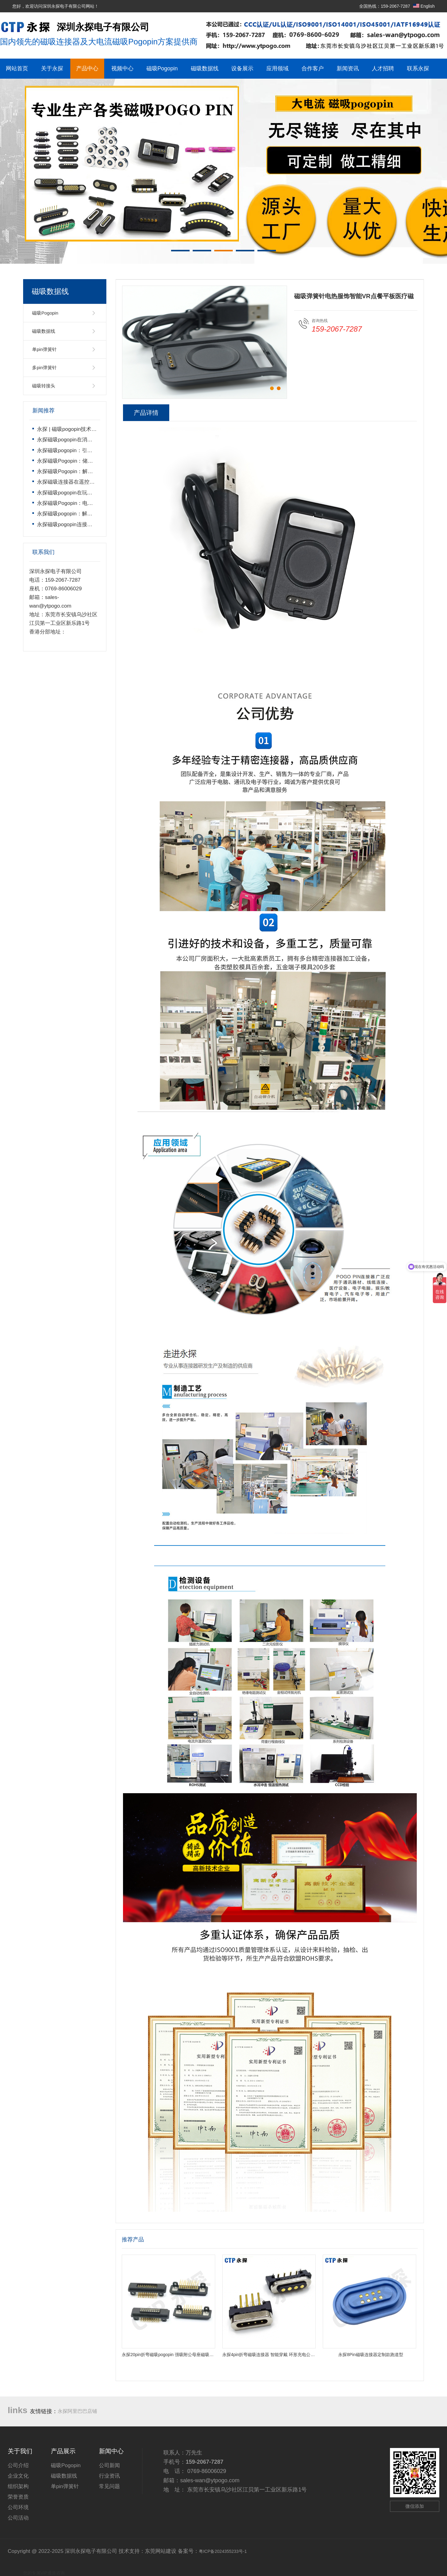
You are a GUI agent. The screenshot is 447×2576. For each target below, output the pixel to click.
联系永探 (418, 68)
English (424, 6)
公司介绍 (18, 2465)
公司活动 (18, 2518)
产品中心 (87, 68)
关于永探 (52, 68)
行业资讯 (109, 2476)
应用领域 (277, 68)
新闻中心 (111, 2451)
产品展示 (63, 2451)
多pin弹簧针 (44, 367)
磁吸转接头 (43, 385)
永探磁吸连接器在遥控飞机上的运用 (79, 482)
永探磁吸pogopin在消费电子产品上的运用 (85, 440)
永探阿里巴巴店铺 (77, 2411)
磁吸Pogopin (162, 68)
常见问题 (109, 2486)
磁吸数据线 (205, 68)
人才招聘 (383, 68)
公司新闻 (109, 2465)
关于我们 (20, 2451)
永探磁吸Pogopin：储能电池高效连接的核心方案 (93, 461)
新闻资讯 (348, 68)
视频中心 (122, 68)
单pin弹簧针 (44, 349)
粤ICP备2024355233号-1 (223, 2551)
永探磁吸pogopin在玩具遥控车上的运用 (83, 493)
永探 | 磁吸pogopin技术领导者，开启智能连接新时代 (98, 429)
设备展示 (242, 68)
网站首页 (17, 68)
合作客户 (312, 68)
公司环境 (18, 2507)
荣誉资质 (18, 2497)
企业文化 (18, 2476)
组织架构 (18, 2486)
